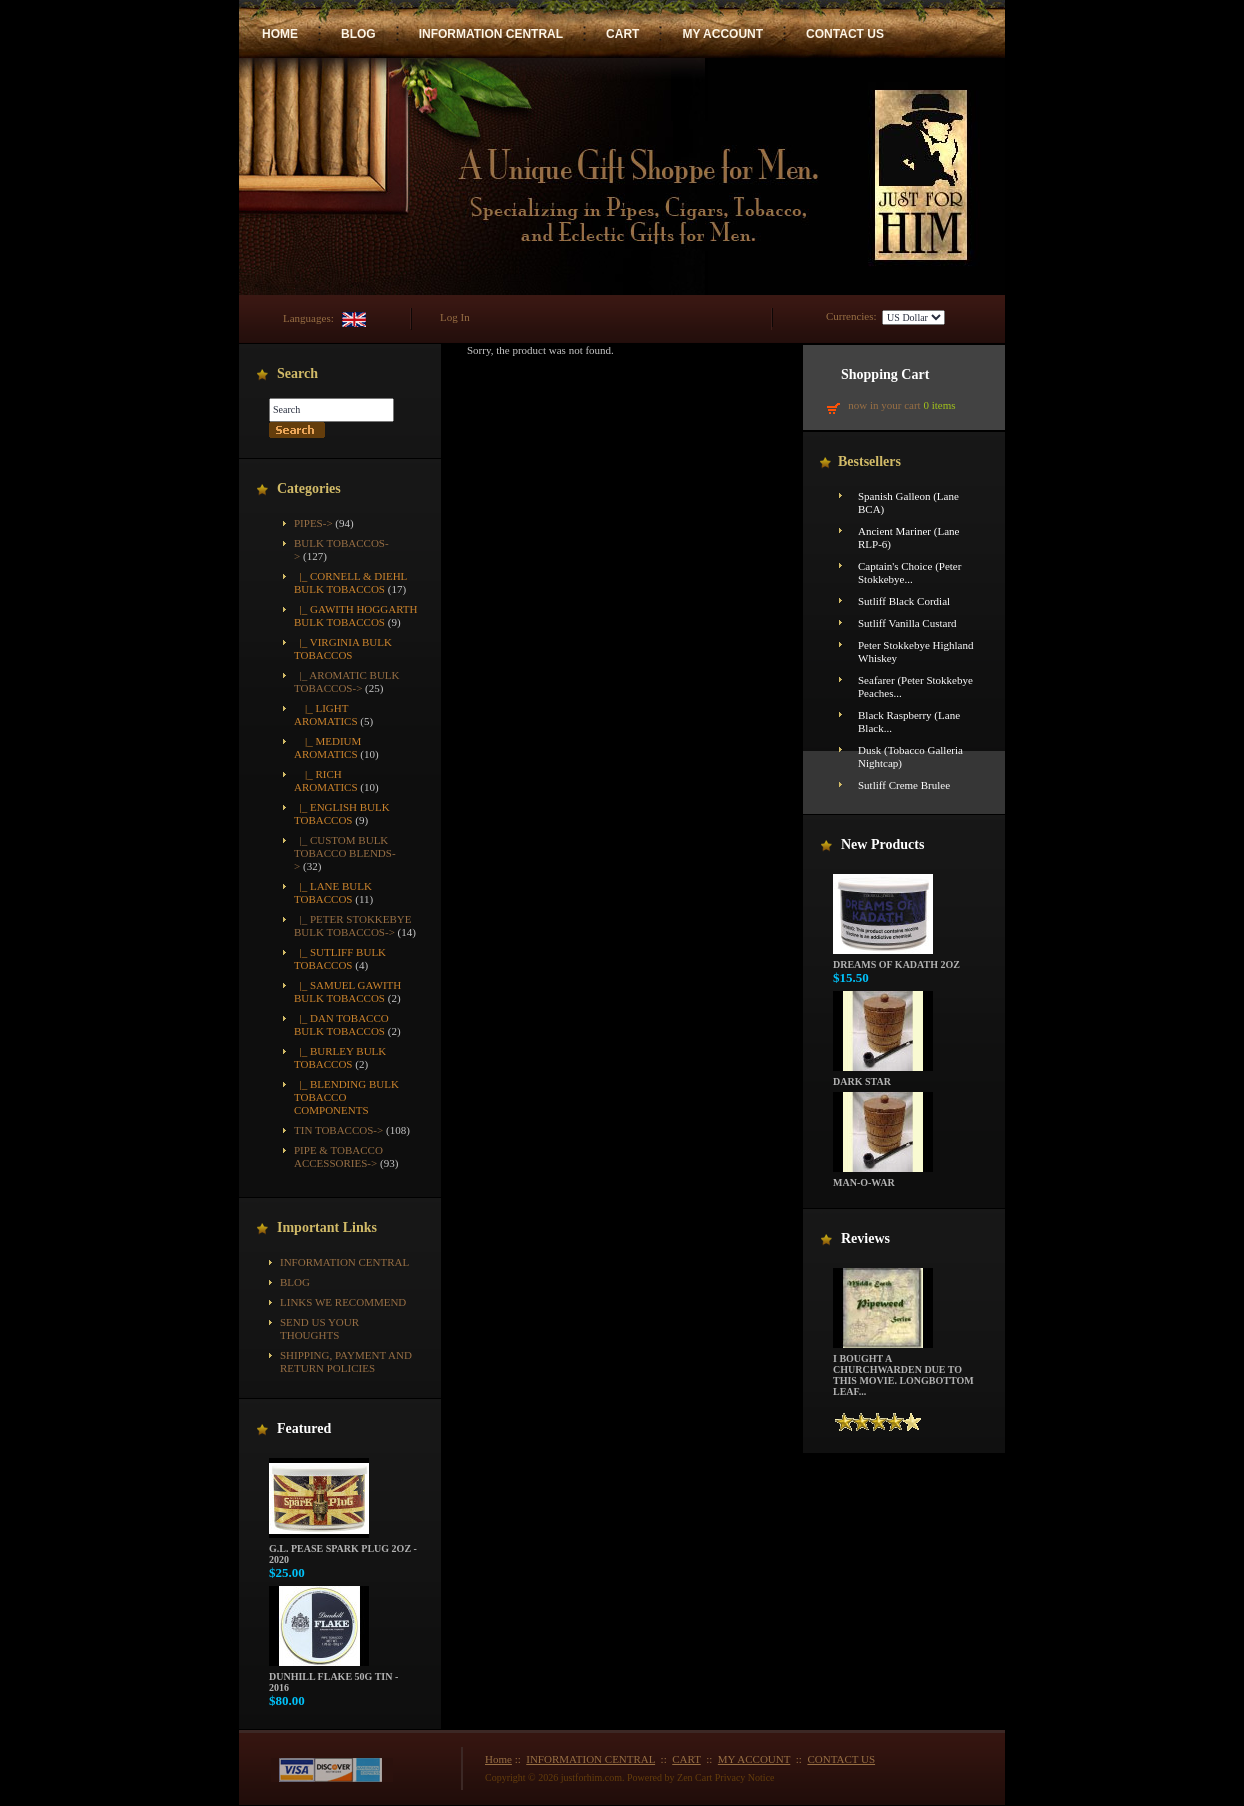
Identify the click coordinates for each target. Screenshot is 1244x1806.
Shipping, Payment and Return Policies (346, 1361)
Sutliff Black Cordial (904, 601)
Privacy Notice (745, 1777)
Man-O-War (883, 1178)
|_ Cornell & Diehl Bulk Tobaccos (350, 582)
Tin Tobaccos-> (338, 1130)
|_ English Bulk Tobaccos (342, 813)
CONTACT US (845, 34)
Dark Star (883, 1077)
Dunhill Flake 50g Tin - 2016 (333, 1677)
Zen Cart (694, 1777)
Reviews (865, 1238)
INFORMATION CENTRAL (491, 34)
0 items (939, 405)
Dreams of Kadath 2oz (896, 960)
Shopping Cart (885, 374)
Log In (455, 317)
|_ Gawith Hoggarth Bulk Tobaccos (355, 615)
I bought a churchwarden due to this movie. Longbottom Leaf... (903, 1370)
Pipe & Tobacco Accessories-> (338, 1156)
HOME (280, 34)
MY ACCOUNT (722, 34)
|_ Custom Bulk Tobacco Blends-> (345, 853)
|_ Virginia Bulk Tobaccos (343, 648)
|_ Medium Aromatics (327, 747)
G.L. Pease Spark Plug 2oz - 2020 (343, 1549)
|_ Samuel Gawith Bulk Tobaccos (347, 991)
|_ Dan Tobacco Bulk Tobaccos (341, 1024)
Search (297, 373)
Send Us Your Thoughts (319, 1328)
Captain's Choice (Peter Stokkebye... (909, 572)
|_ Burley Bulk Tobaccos (340, 1057)
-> (347, 681)
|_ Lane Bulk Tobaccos (333, 892)
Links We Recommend (343, 1302)
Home (498, 1759)
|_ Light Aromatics (326, 714)
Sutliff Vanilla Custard (907, 623)
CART (622, 34)
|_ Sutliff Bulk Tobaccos (340, 958)
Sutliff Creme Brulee (904, 785)
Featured (304, 1428)
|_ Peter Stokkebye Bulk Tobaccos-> (353, 925)
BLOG (358, 34)
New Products (882, 844)
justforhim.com (591, 1777)
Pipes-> (313, 523)
